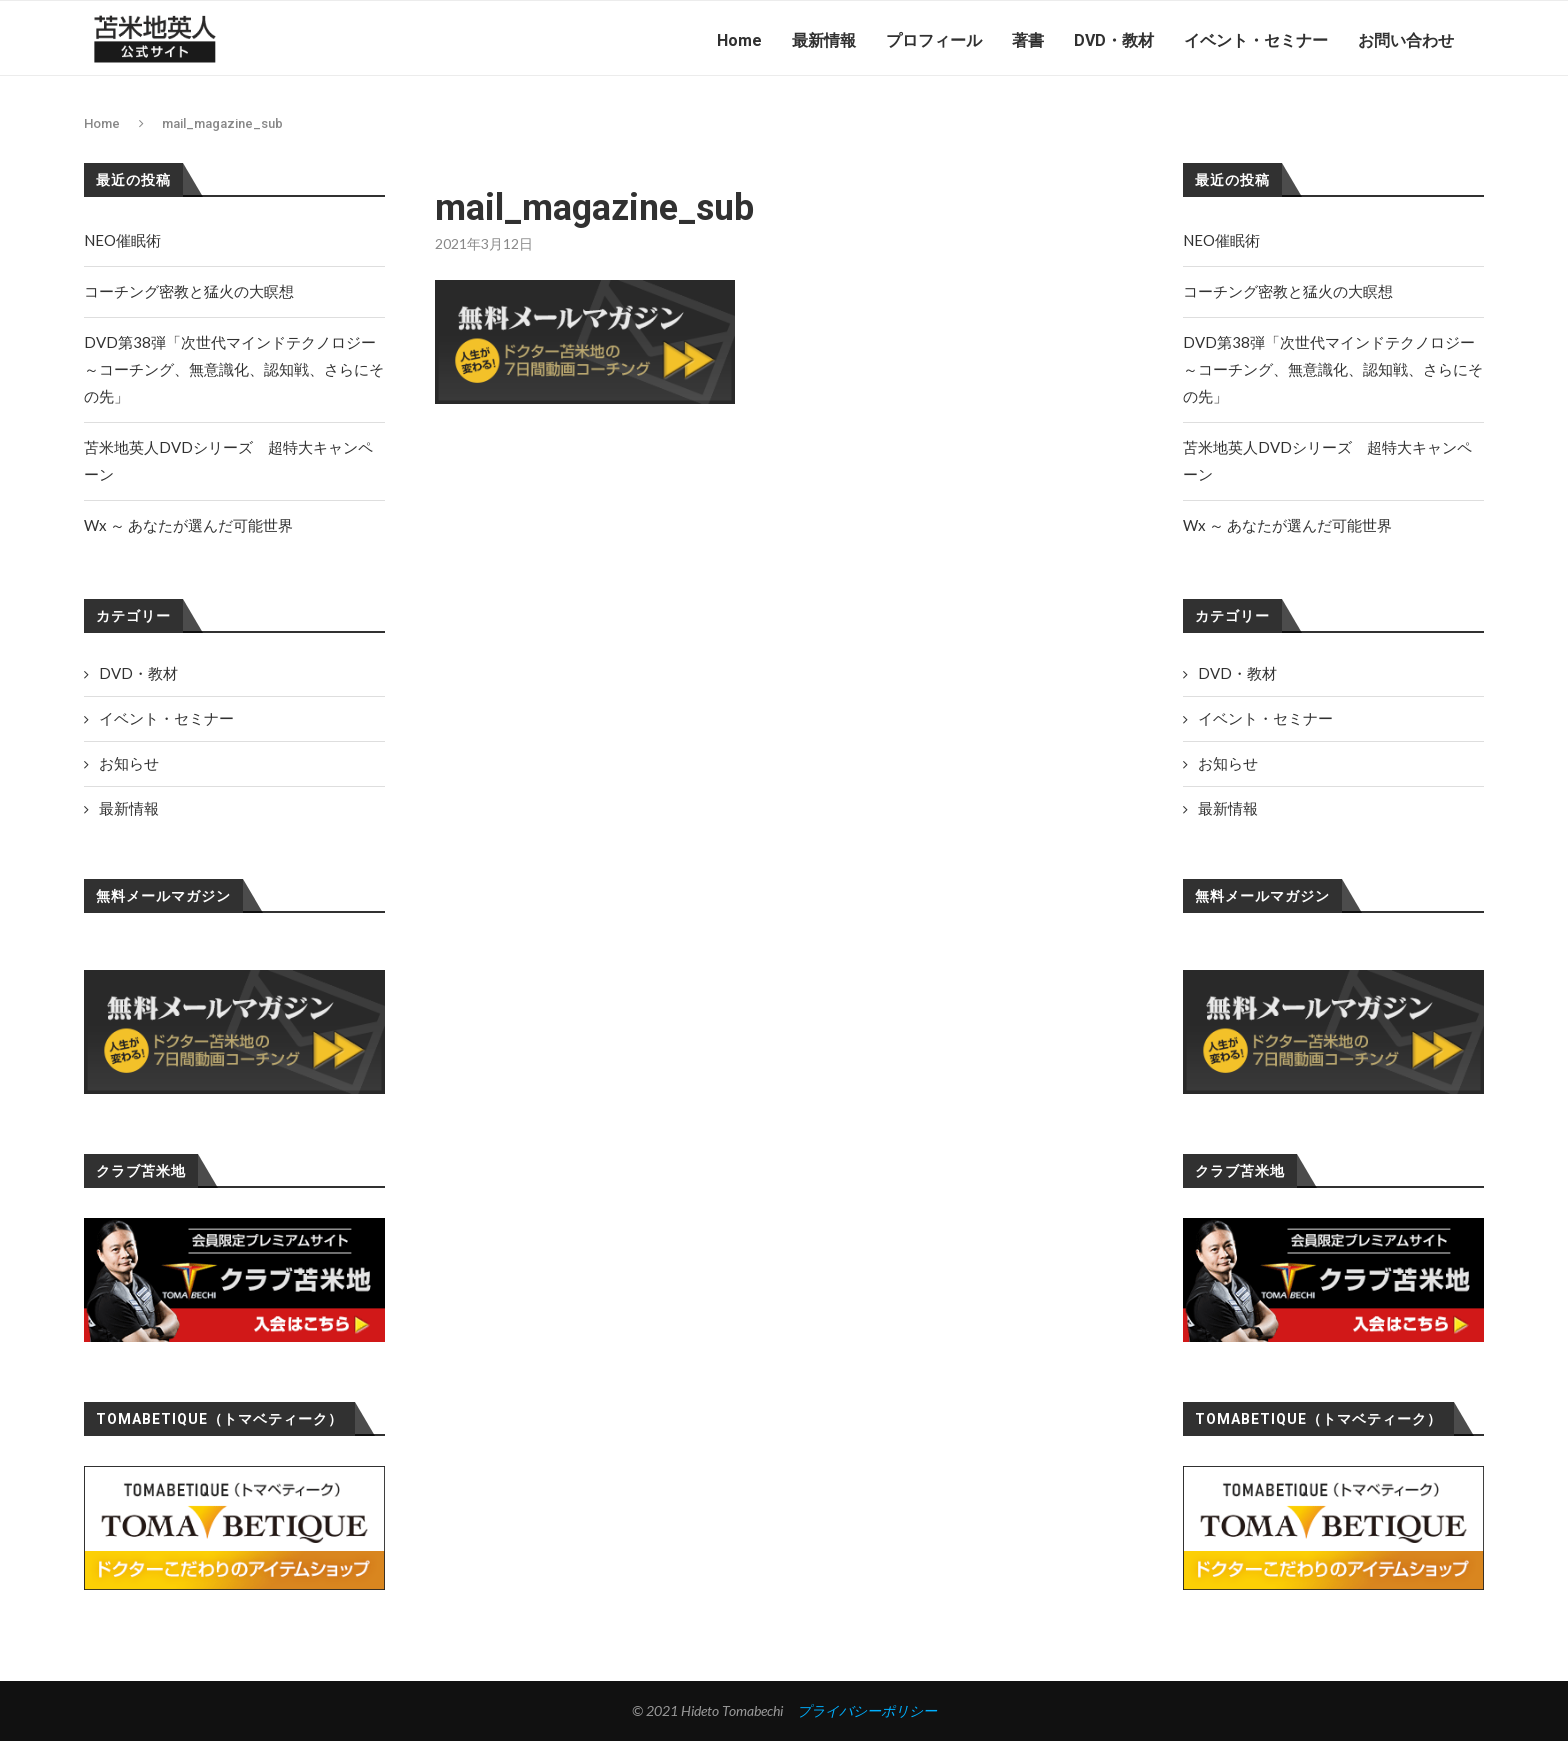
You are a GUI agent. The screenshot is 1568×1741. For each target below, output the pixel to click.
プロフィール (934, 40)
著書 (1028, 40)
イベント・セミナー (1256, 40)
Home (739, 40)
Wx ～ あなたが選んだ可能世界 (1287, 525)
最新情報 (824, 40)
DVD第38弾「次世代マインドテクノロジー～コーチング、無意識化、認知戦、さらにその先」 (1333, 369)
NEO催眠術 (1221, 240)
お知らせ (1228, 763)
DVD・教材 (1114, 40)
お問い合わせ (1406, 40)
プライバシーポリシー (867, 1710)
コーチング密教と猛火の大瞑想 (1288, 291)
